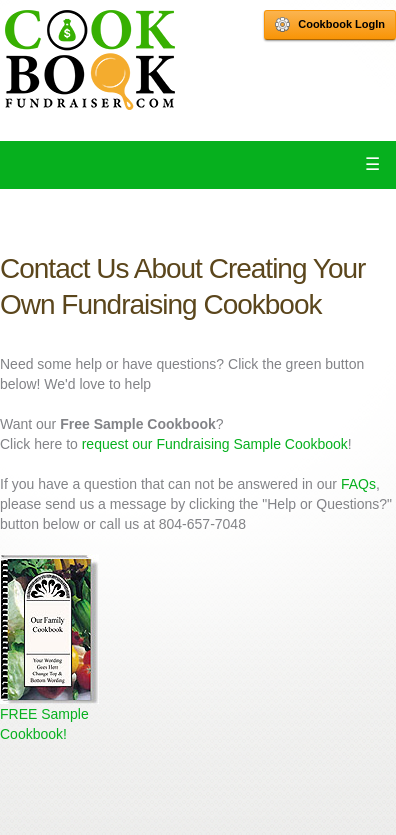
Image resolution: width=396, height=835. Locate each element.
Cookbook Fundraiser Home (90, 60)
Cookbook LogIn (330, 25)
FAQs (358, 484)
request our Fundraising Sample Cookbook (215, 444)
